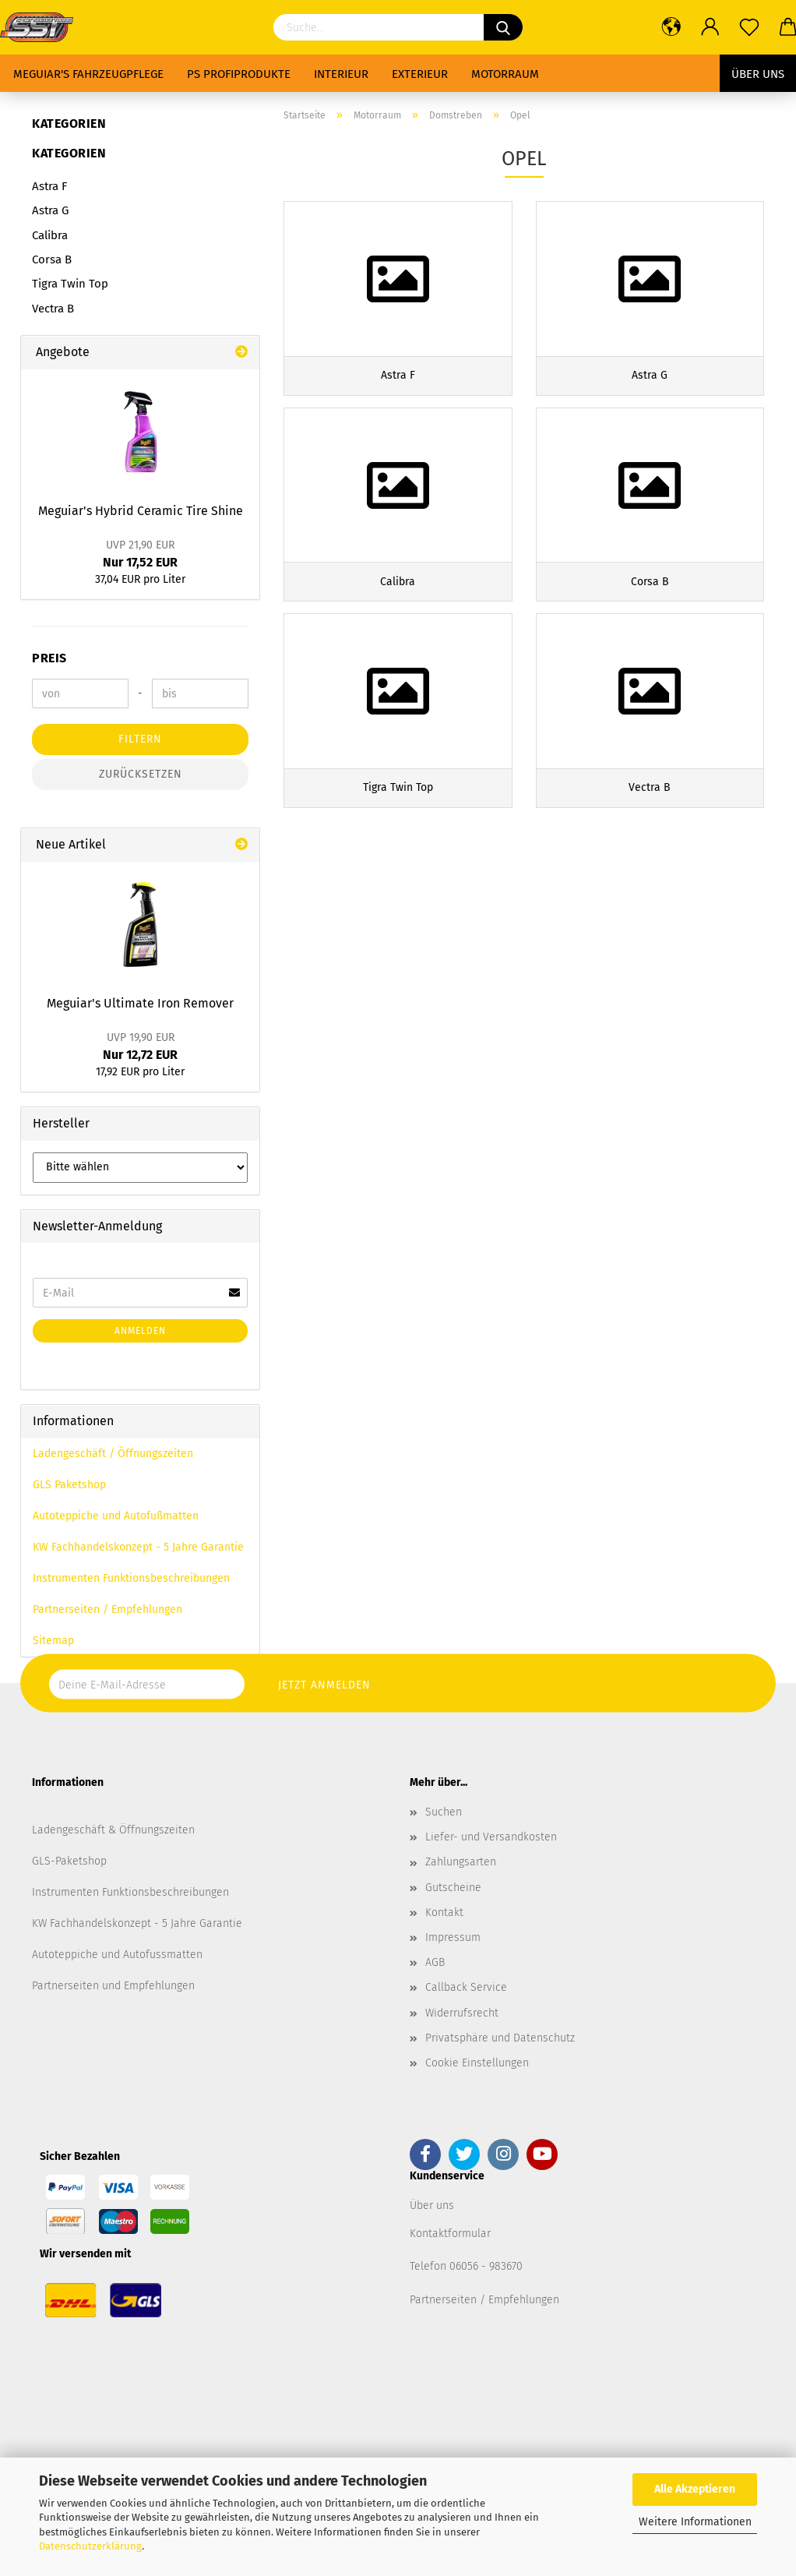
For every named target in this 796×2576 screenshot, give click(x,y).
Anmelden (140, 1330)
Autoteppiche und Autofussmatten (117, 1954)
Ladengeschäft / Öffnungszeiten (113, 1453)
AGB (435, 1962)
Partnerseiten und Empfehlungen (113, 1985)
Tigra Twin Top (70, 284)
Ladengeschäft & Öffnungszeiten (113, 1830)
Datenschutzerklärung (90, 2546)
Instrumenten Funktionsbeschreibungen (131, 1578)
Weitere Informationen (695, 2521)
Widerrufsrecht (461, 2013)
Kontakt (444, 1912)
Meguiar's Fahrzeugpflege (88, 74)
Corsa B (52, 259)
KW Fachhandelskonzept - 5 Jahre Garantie (138, 1547)
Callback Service (466, 1987)
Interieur (341, 74)
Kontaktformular (450, 2233)
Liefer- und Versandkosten (491, 1837)
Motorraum (505, 74)
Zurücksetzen (140, 774)
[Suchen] (503, 27)
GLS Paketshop (69, 1484)
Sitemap (53, 1640)
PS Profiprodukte (239, 74)
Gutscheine (453, 1887)
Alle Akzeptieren (694, 2489)
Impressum (453, 1937)
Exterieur (420, 74)
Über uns (757, 74)
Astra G (50, 210)
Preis (49, 658)
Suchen (443, 1812)
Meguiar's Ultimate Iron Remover (140, 1003)
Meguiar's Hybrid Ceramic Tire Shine (140, 510)
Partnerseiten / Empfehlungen (107, 1609)
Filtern (140, 739)
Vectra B (53, 309)
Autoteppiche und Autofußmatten (116, 1516)
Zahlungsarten (460, 1861)
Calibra (50, 235)
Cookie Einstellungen (477, 2063)
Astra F (49, 186)
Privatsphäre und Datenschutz (500, 2038)
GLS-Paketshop (69, 1861)
